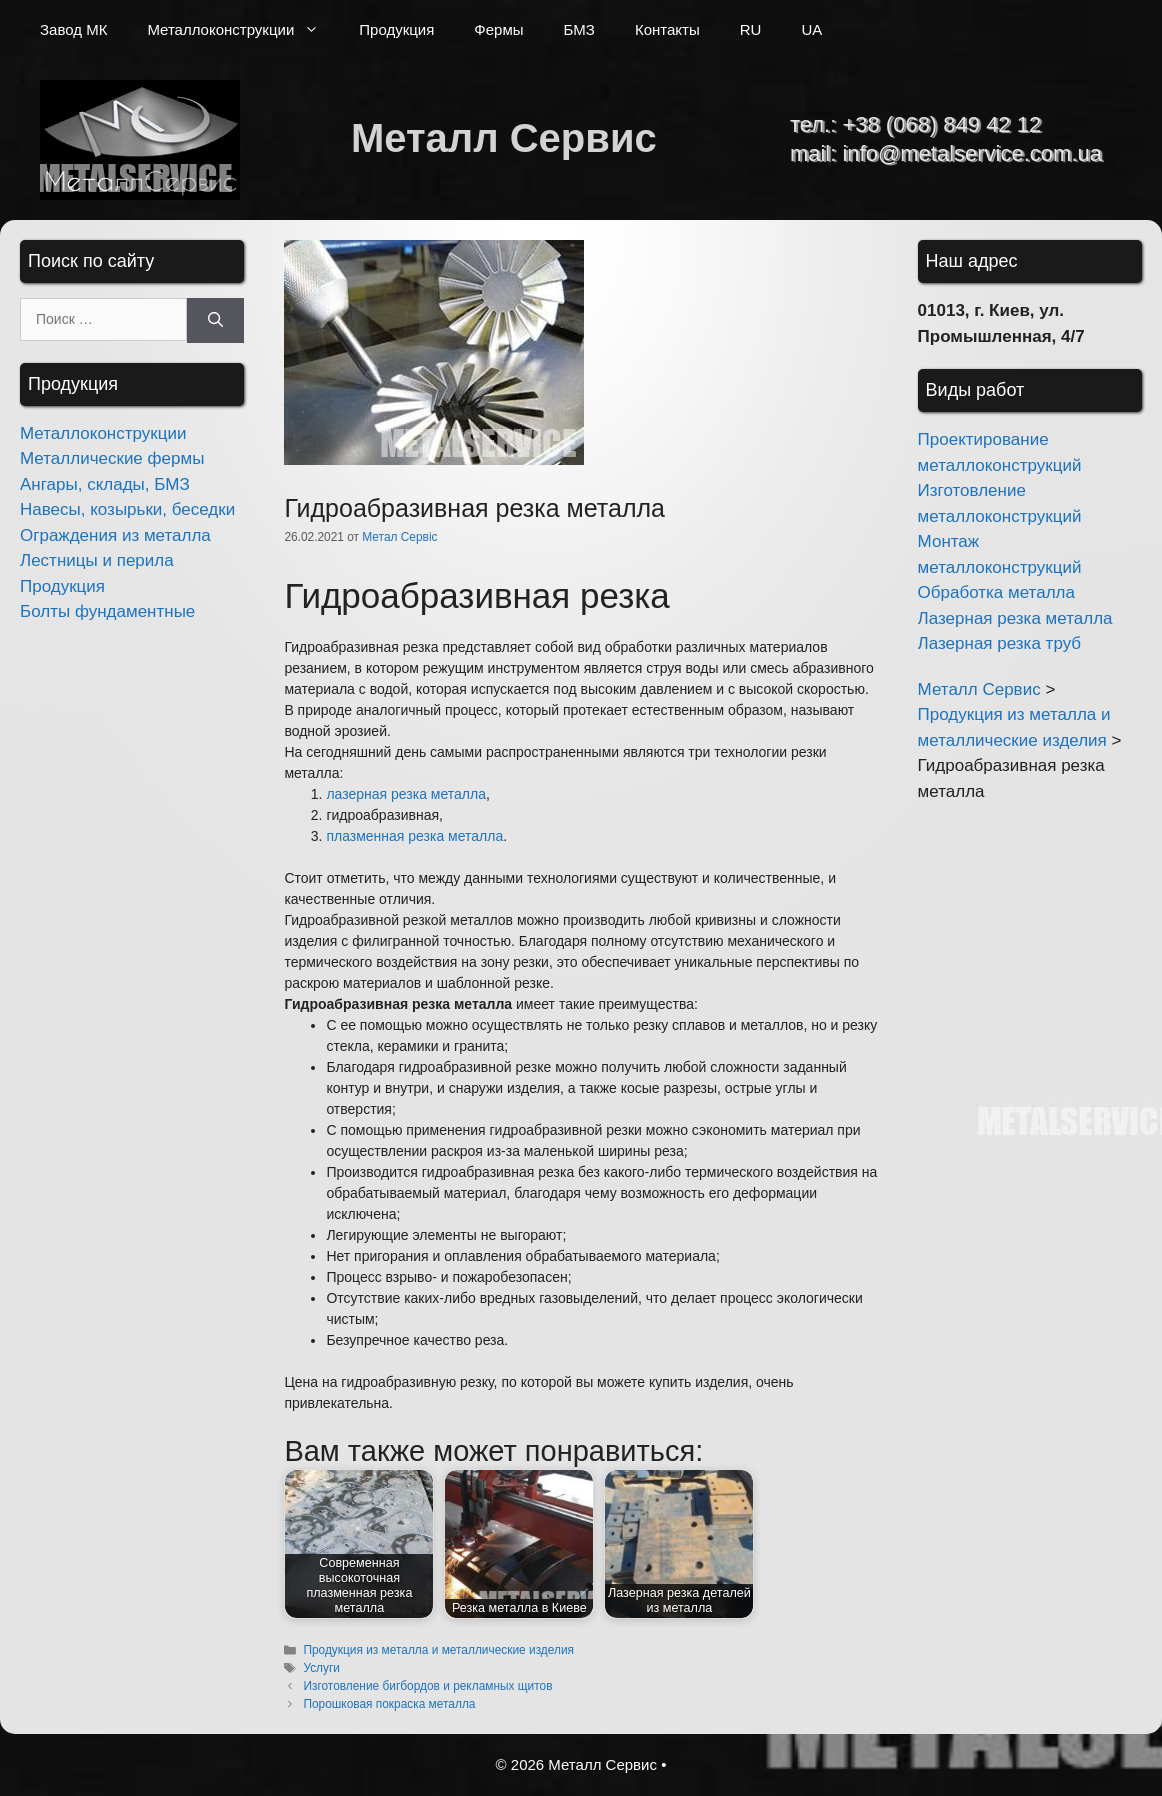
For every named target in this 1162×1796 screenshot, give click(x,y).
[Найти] (215, 320)
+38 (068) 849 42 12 (941, 124)
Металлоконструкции (243, 30)
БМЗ (579, 29)
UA (811, 29)
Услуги (321, 1668)
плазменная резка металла (414, 836)
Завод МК (73, 29)
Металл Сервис (504, 138)
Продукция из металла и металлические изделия (438, 1650)
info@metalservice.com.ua (972, 153)
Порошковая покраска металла (389, 1704)
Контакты (667, 29)
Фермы (498, 29)
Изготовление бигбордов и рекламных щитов (427, 1686)
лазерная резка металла (406, 794)
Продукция (396, 29)
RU (751, 29)
